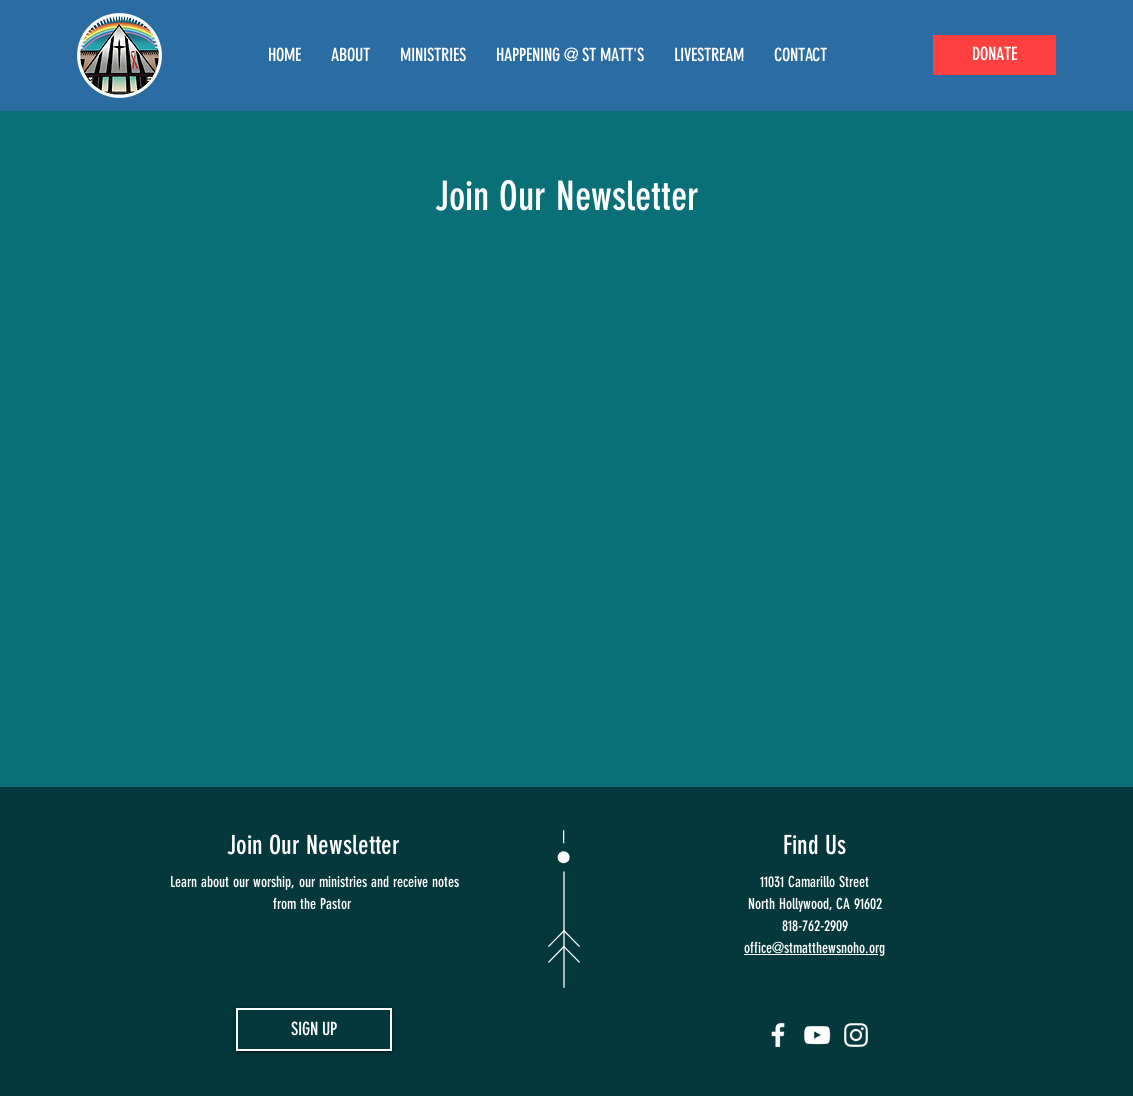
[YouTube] (817, 1035)
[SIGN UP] (314, 1029)
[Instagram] (856, 1035)
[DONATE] (994, 55)
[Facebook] (778, 1035)
